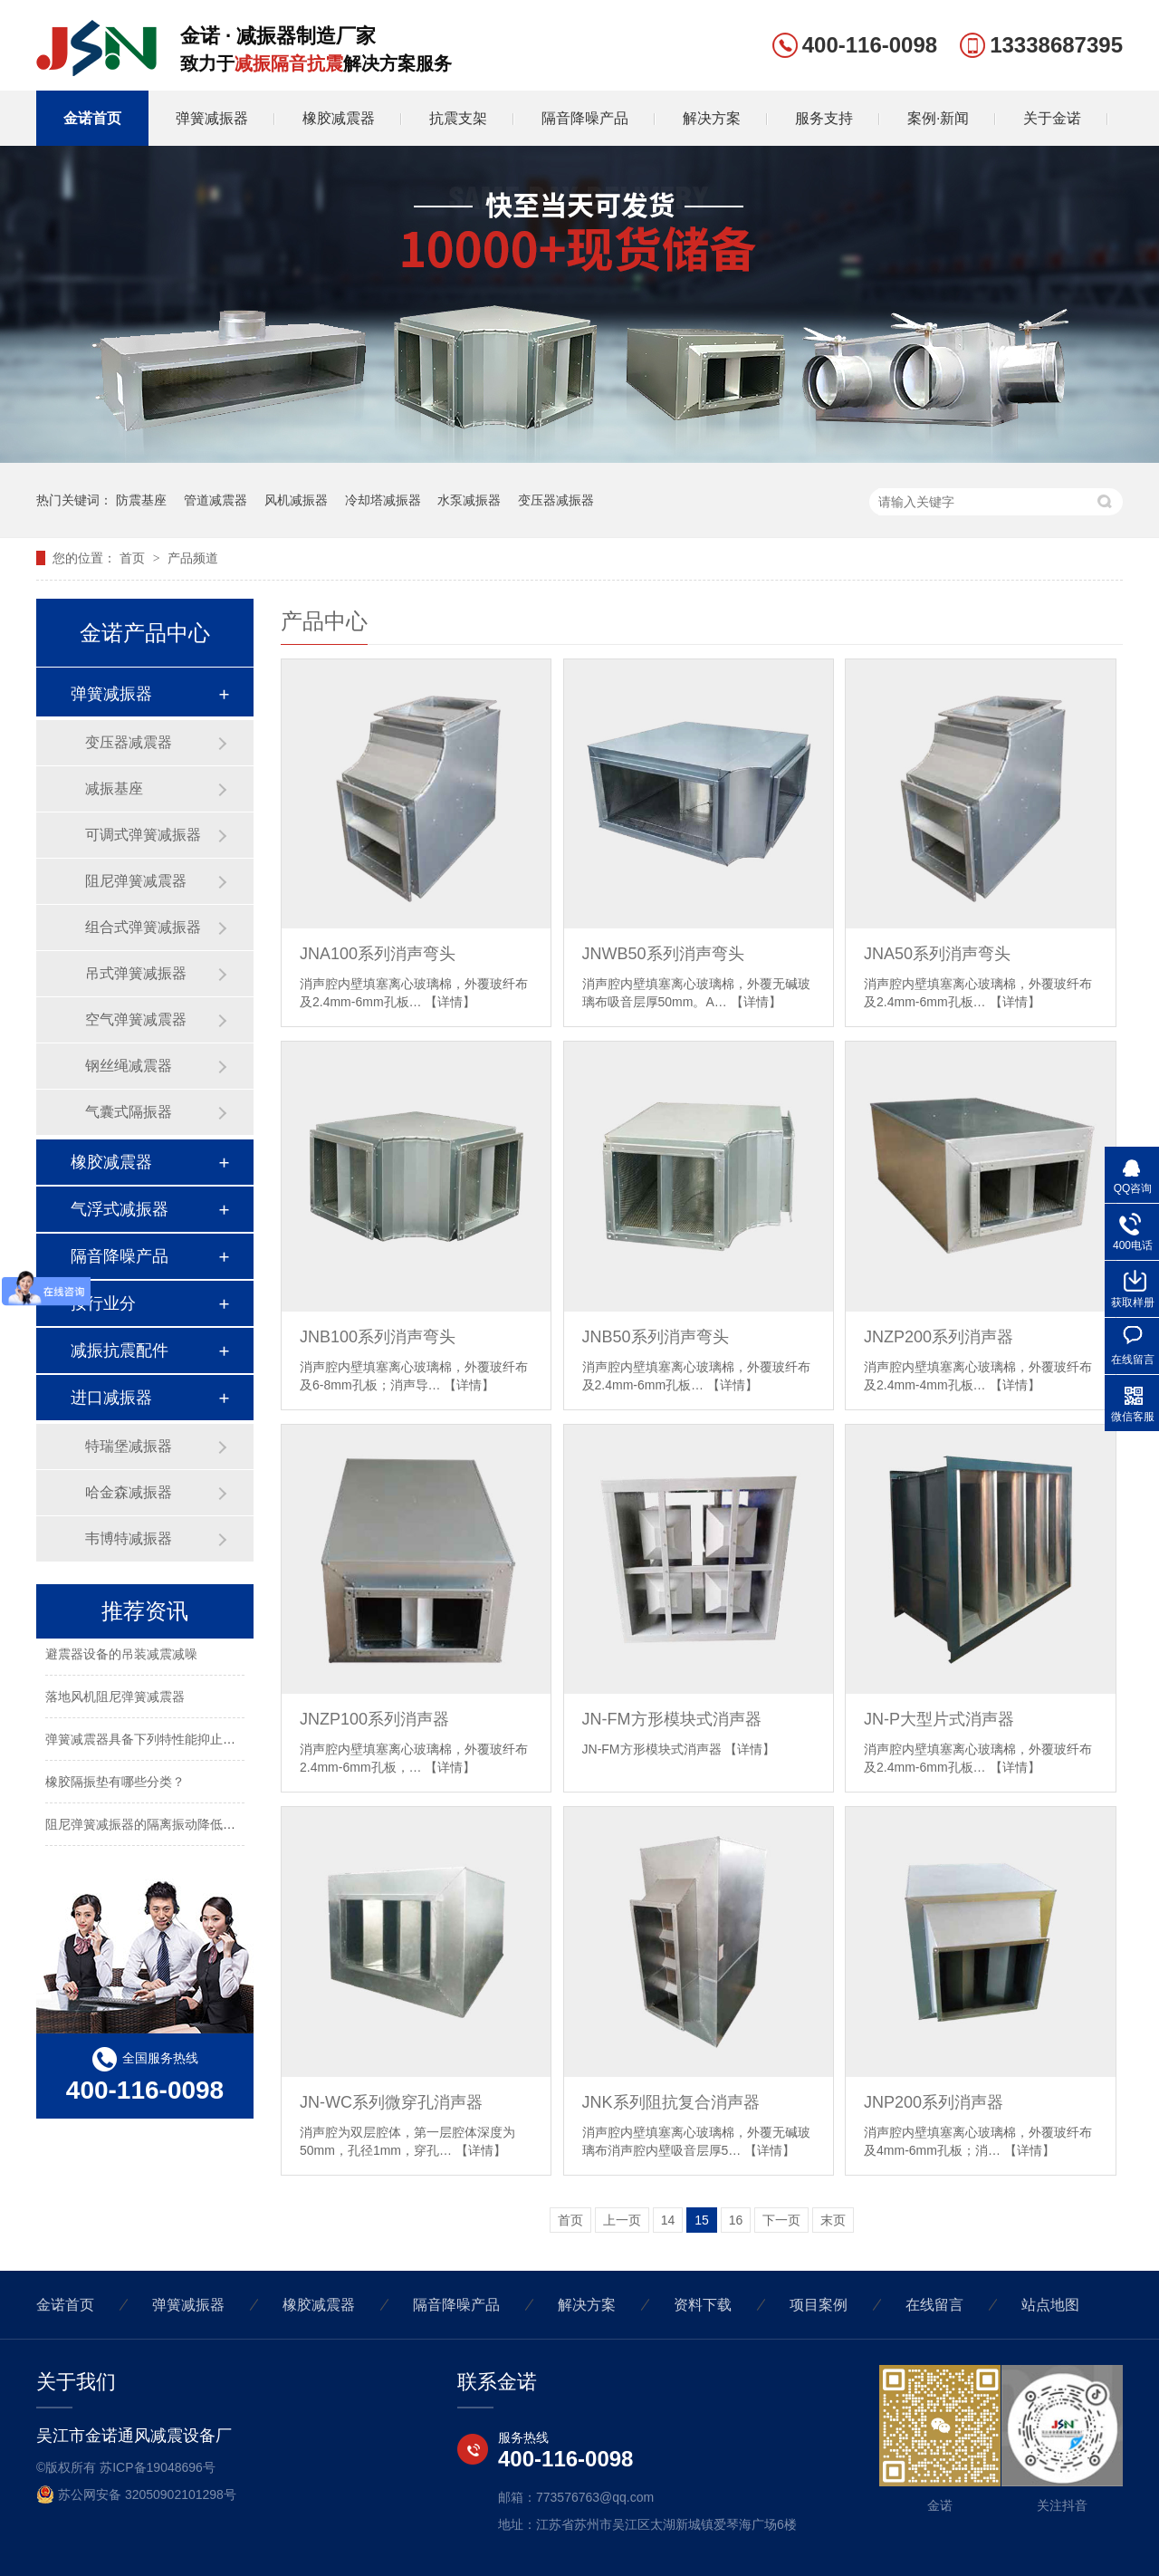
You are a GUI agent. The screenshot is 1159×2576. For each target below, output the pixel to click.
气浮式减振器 (119, 1209)
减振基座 (114, 788)
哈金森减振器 (128, 1492)
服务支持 (824, 118)
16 (736, 2220)
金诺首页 (92, 118)
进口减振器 (111, 1398)
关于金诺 (1052, 118)
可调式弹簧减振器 (143, 834)
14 (668, 2220)
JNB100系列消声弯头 (377, 1337)
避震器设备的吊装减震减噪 (121, 1656)
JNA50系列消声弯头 (937, 954)
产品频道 (193, 558)
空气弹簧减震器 (136, 1019)
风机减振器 (296, 500)
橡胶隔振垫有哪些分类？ (115, 1784)
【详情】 (450, 1002)
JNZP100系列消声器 (374, 1719)
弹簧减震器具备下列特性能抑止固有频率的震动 (178, 1742)
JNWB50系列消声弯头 (663, 954)
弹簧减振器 (212, 118)
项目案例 (819, 2304)
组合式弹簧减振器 (143, 927)
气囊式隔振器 (128, 1112)
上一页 (622, 2220)
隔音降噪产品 (584, 118)
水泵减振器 (469, 500)
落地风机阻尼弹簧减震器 (115, 1699)
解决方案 (712, 118)
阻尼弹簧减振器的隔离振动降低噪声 (146, 1827)
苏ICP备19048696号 (158, 2467)
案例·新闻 (938, 118)
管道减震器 (215, 500)
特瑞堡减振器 (128, 1446)
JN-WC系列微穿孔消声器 (391, 2102)
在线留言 (934, 2304)
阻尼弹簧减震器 (136, 881)
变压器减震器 (128, 742)
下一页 (781, 2220)
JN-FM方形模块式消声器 (671, 1719)
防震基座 (141, 500)
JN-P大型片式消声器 (939, 1719)
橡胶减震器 (338, 118)
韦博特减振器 (128, 1538)
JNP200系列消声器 (933, 2102)
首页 (134, 558)
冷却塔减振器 (383, 500)
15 (701, 2220)
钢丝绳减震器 (128, 1065)
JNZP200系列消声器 (938, 1337)
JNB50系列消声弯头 (655, 1337)
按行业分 (103, 1303)
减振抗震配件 (119, 1350)
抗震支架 (458, 118)
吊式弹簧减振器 (136, 973)
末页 (833, 2220)
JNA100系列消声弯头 (377, 954)
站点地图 (1050, 2304)
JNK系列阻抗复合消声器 (671, 2102)
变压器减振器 (556, 500)
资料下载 (703, 2304)
